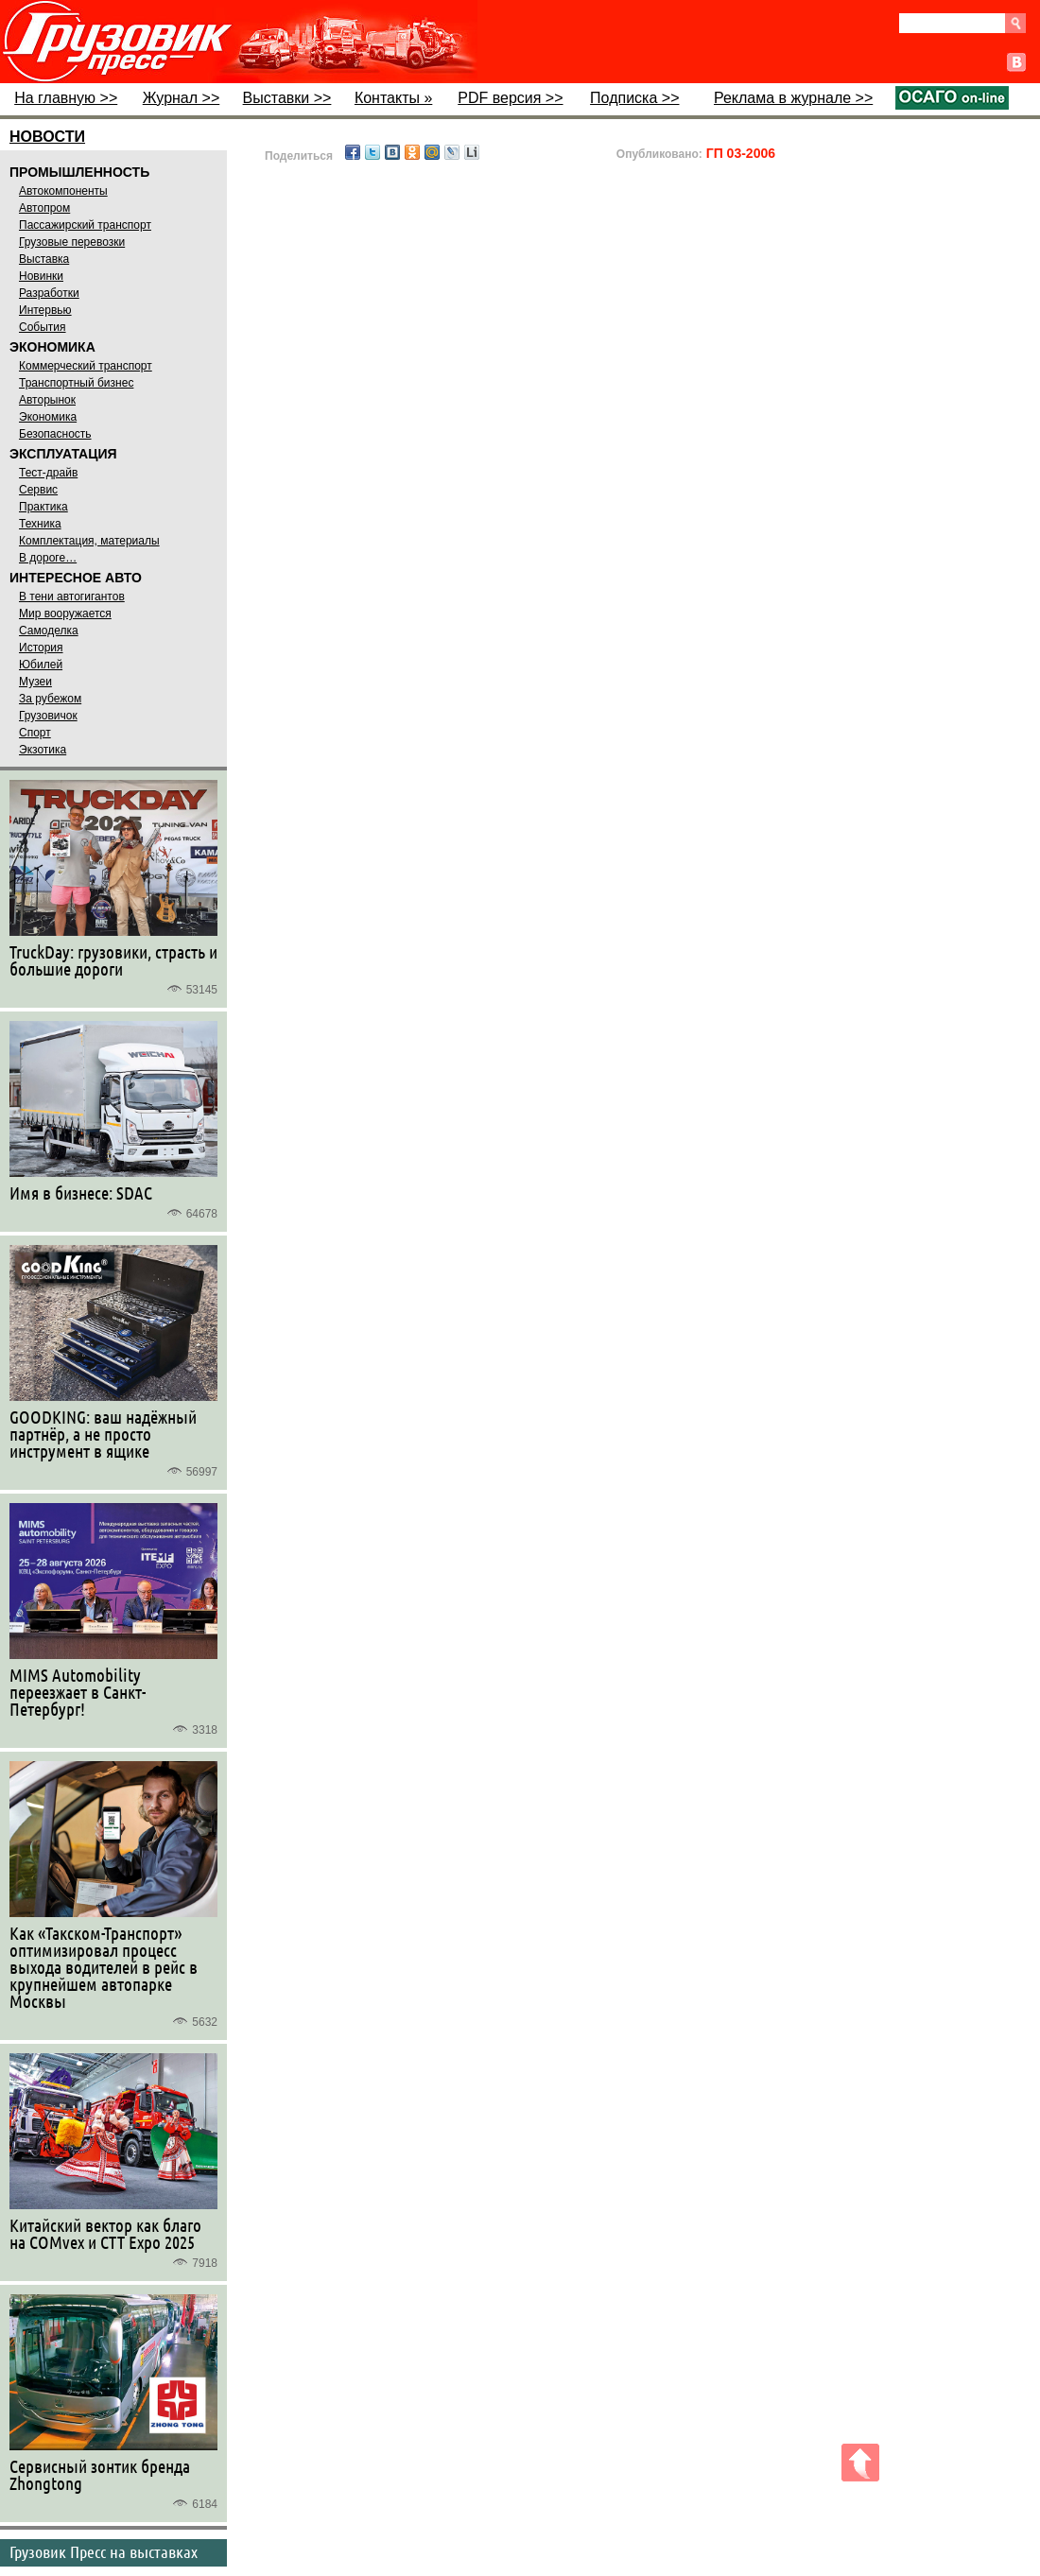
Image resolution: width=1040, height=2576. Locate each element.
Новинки (41, 276)
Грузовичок (48, 715)
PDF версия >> (510, 98)
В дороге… (48, 557)
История (41, 647)
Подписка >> (634, 98)
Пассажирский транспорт (85, 225)
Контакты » (393, 98)
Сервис (38, 489)
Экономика (48, 417)
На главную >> (65, 98)
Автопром (44, 208)
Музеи (35, 681)
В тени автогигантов (72, 596)
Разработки (49, 293)
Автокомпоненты (63, 191)
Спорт (35, 732)
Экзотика (42, 749)
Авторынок (47, 399)
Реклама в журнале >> (793, 98)
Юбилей (40, 664)
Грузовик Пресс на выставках (103, 2551)
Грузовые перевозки (72, 242)
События (42, 327)
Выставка (44, 259)
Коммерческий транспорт (85, 365)
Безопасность (55, 434)
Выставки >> (287, 98)
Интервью (45, 310)
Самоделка (48, 630)
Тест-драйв (48, 472)
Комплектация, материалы (89, 540)
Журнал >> (181, 98)
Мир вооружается (65, 613)
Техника (40, 523)
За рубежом (50, 698)
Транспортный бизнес (76, 382)
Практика (43, 506)
